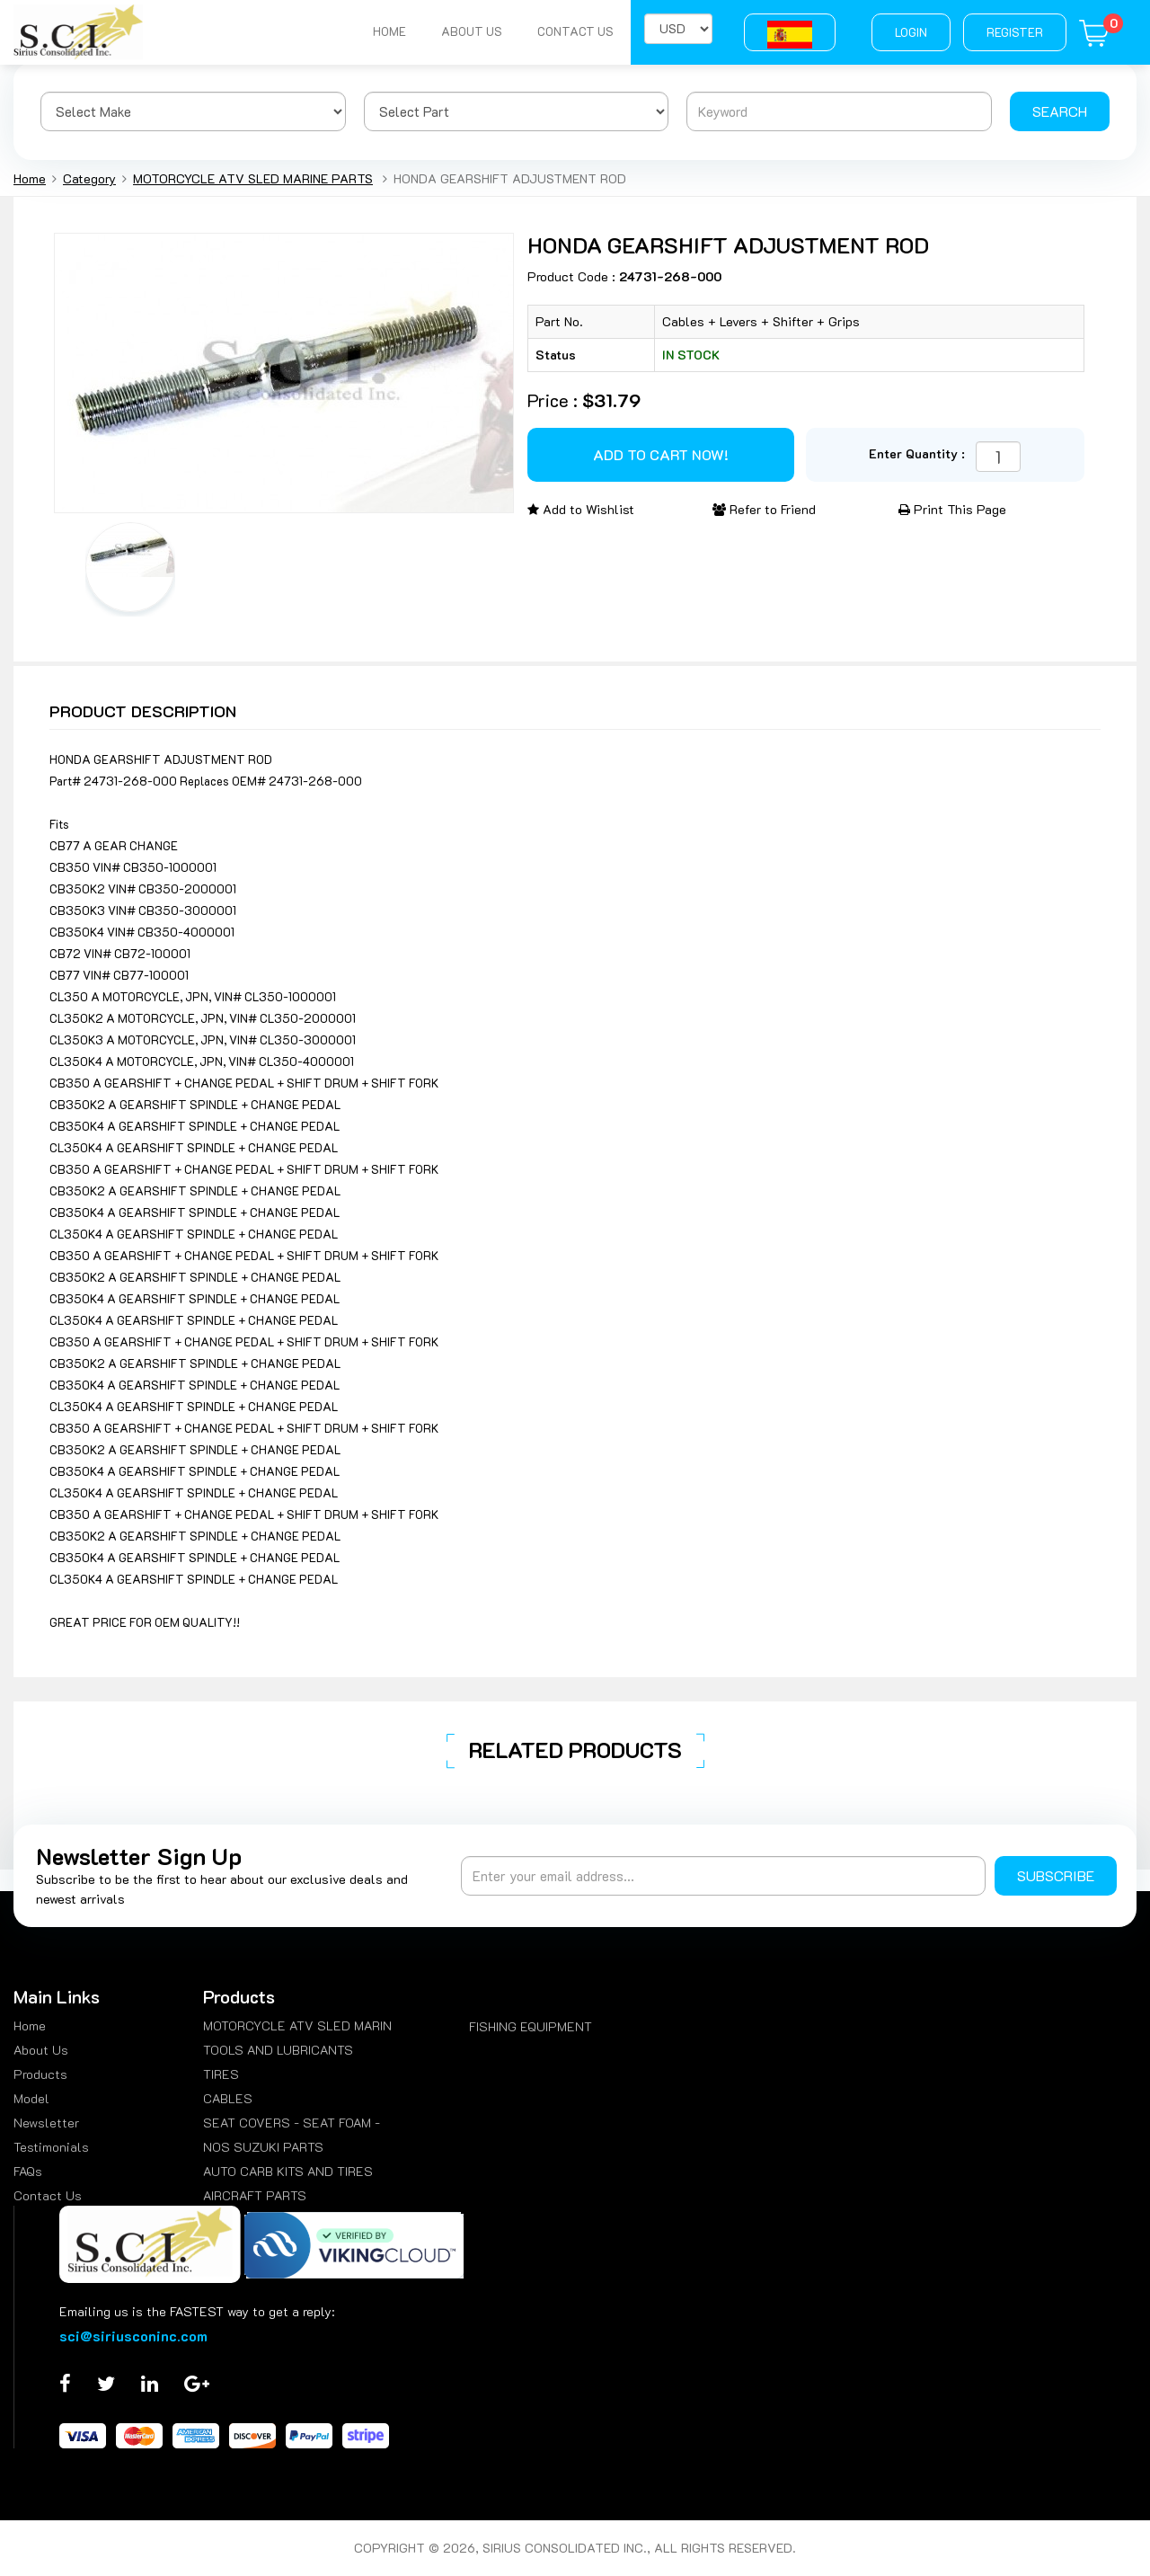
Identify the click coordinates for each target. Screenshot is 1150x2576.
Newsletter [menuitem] (46, 2122)
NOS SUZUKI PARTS (263, 2146)
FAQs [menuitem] (27, 2171)
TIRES (221, 2074)
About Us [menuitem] (40, 2049)
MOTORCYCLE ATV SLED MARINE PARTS (253, 178)
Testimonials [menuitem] (51, 2146)
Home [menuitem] (29, 2025)
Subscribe (1055, 1875)
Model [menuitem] (31, 2098)
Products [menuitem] (40, 2074)
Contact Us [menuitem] (47, 2195)
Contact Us (574, 32)
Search (1059, 111)
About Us (469, 32)
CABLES (227, 2098)
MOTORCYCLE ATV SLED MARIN (297, 2025)
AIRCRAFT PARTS (254, 2195)
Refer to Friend (764, 509)
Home (386, 32)
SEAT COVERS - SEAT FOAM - (291, 2122)
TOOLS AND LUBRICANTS (278, 2049)
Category (89, 178)
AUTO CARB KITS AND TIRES (288, 2171)
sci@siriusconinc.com (133, 2335)
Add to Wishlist (580, 509)
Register (1014, 32)
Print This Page (952, 509)
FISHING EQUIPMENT (530, 2026)
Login (911, 32)
